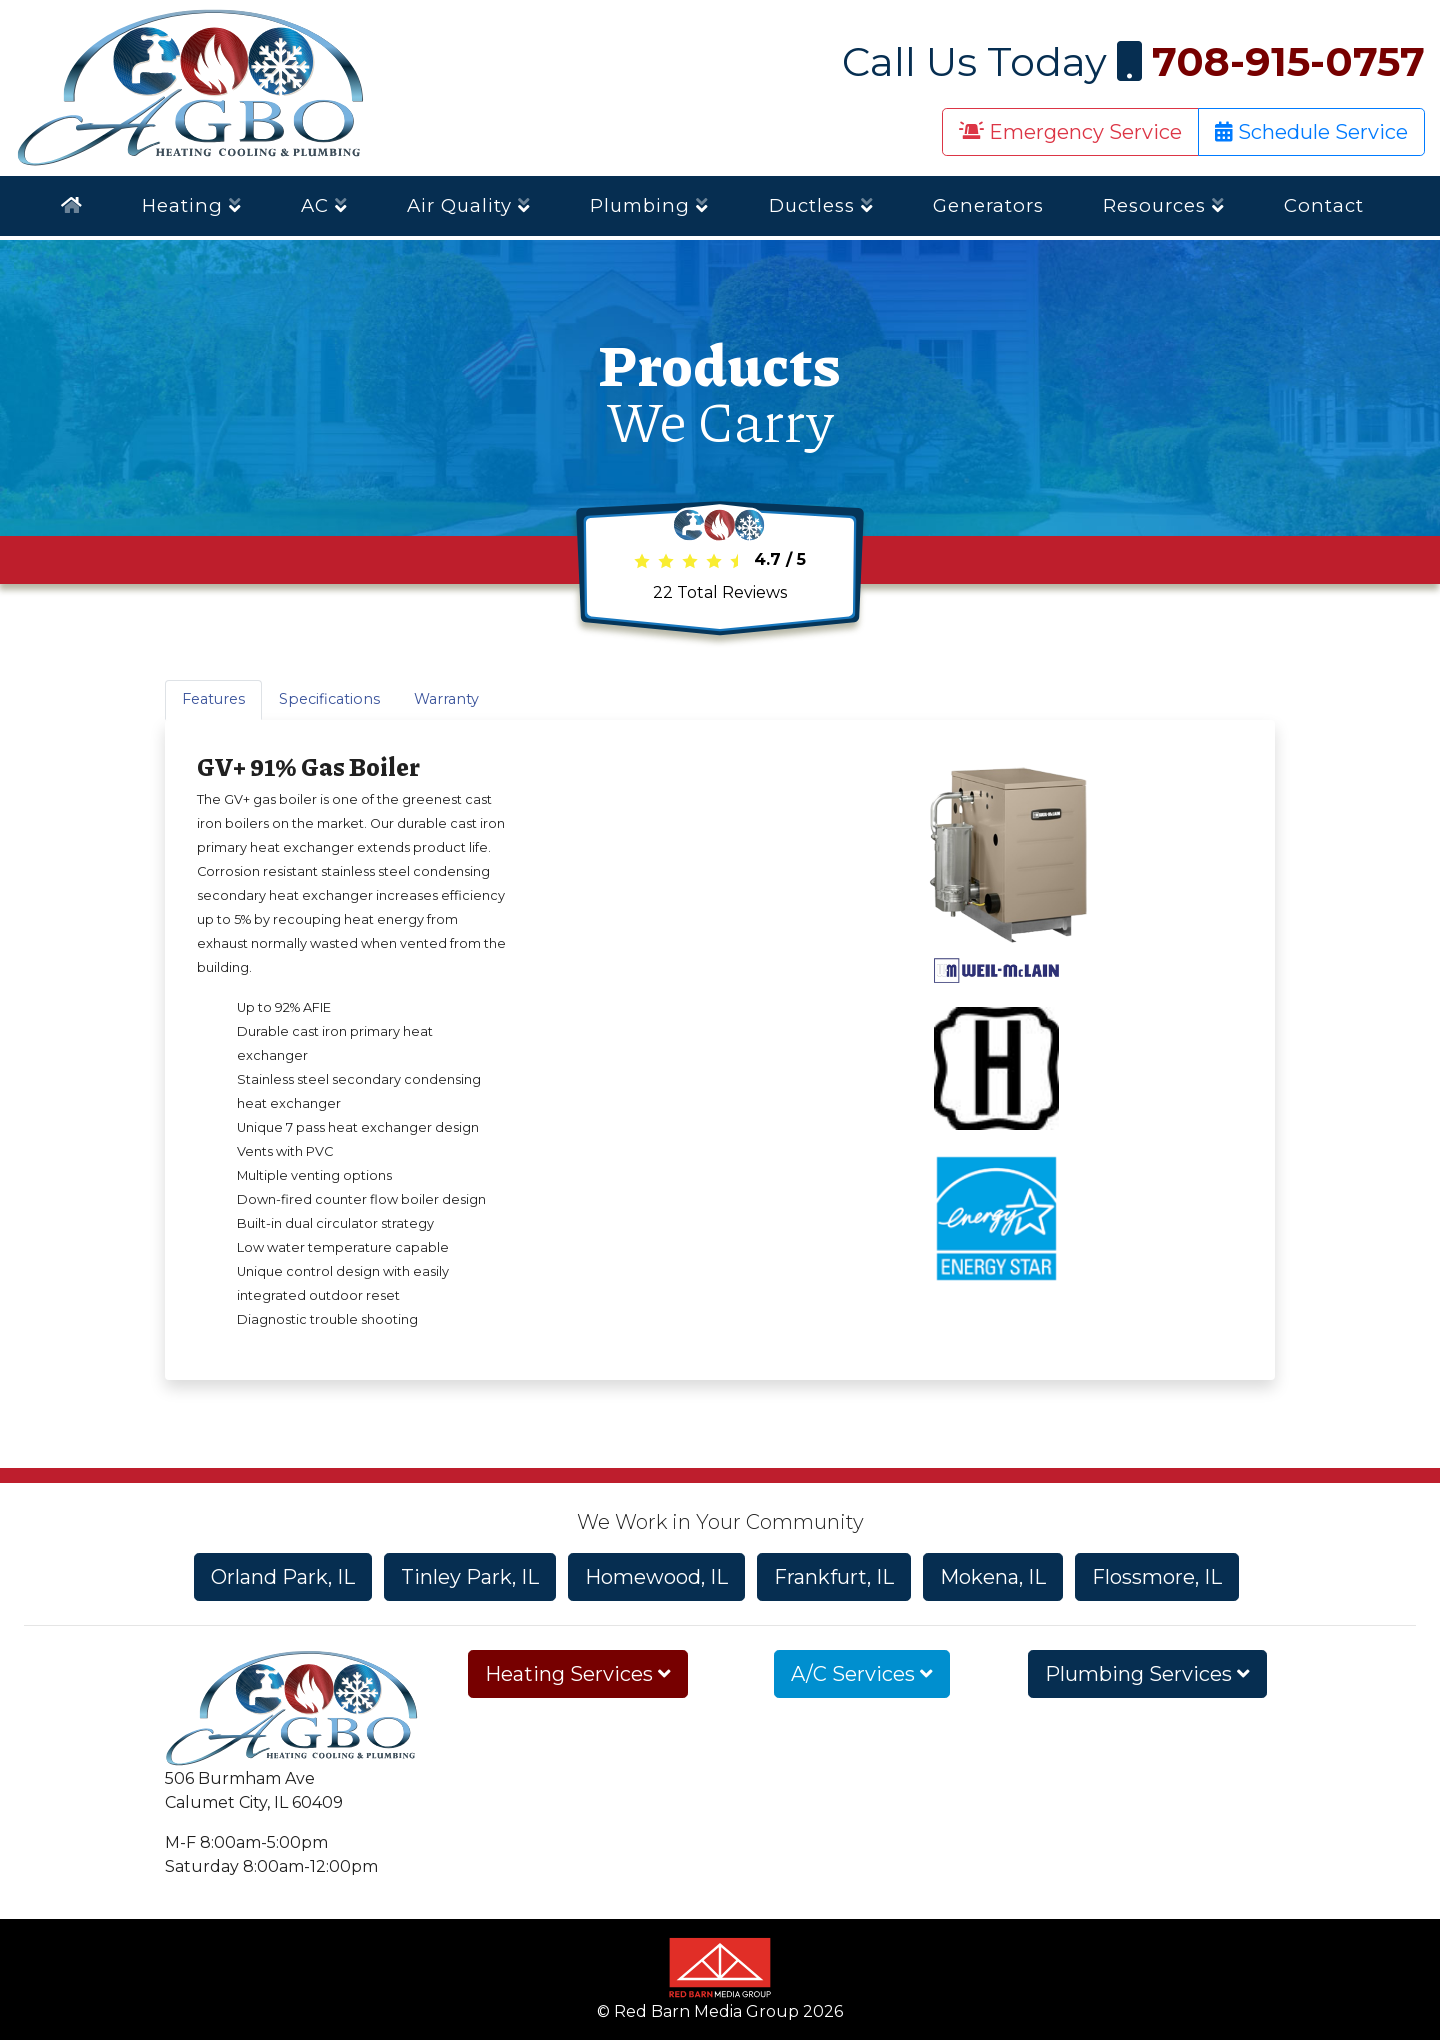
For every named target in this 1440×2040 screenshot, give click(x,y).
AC (324, 205)
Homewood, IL (656, 1577)
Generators (988, 205)
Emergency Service (1070, 132)
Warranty (446, 699)
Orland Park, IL (283, 1577)
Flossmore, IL (1157, 1577)
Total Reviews (720, 592)
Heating (192, 205)
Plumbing (649, 205)
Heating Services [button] (578, 1674)
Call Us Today (1133, 61)
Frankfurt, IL (834, 1577)
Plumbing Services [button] (1147, 1674)
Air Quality (469, 205)
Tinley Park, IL (470, 1577)
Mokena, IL (993, 1577)
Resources (1164, 205)
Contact (1324, 205)
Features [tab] (213, 699)
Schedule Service (1311, 132)
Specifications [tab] (329, 699)
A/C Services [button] (862, 1674)
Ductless (821, 205)
